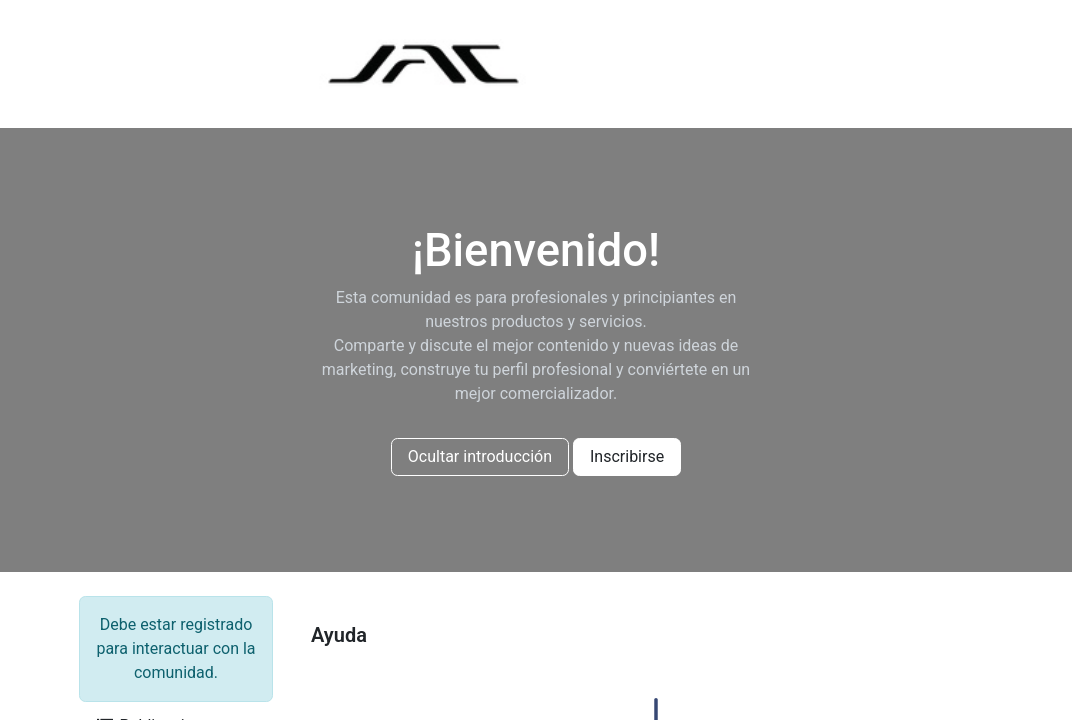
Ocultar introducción (480, 456)
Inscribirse (627, 456)
